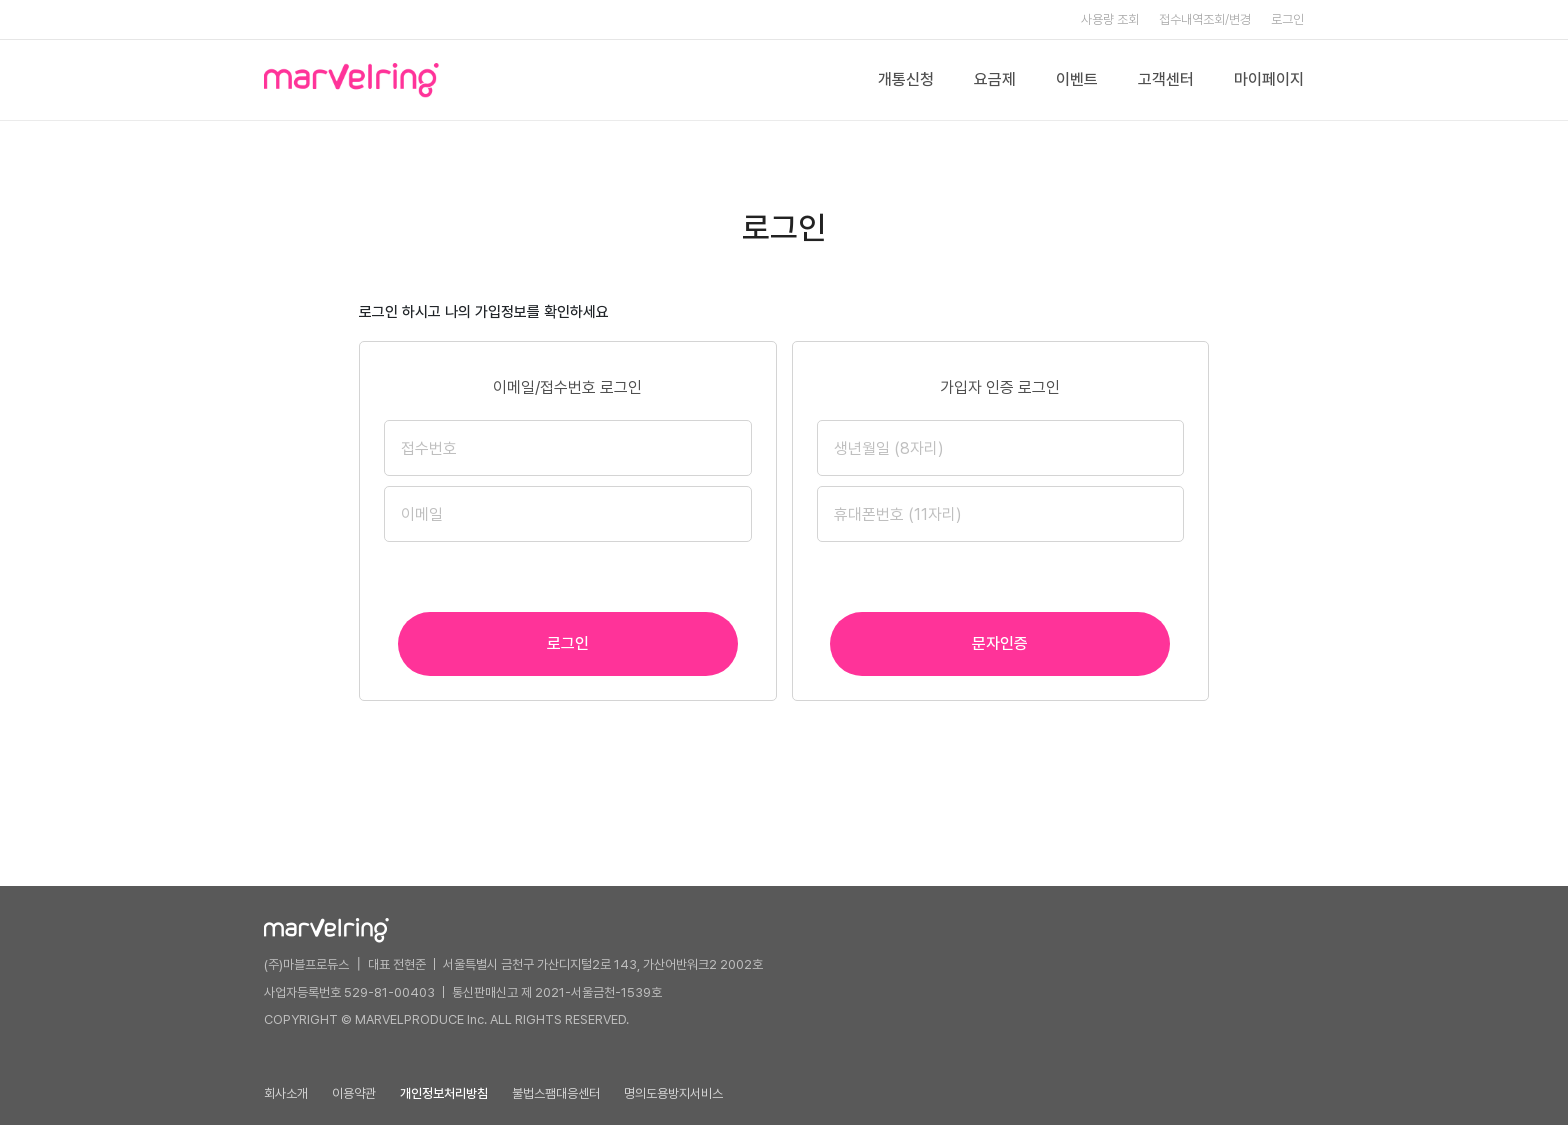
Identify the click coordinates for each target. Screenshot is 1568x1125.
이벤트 (1077, 79)
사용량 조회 (1110, 19)
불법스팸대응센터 (556, 1093)
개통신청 (906, 79)
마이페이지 (1269, 79)
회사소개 (286, 1093)
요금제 (995, 79)
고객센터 (1166, 79)
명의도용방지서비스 (673, 1093)
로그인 (1287, 19)
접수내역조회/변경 (1205, 19)
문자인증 (1000, 643)
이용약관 (354, 1093)
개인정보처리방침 (444, 1093)
